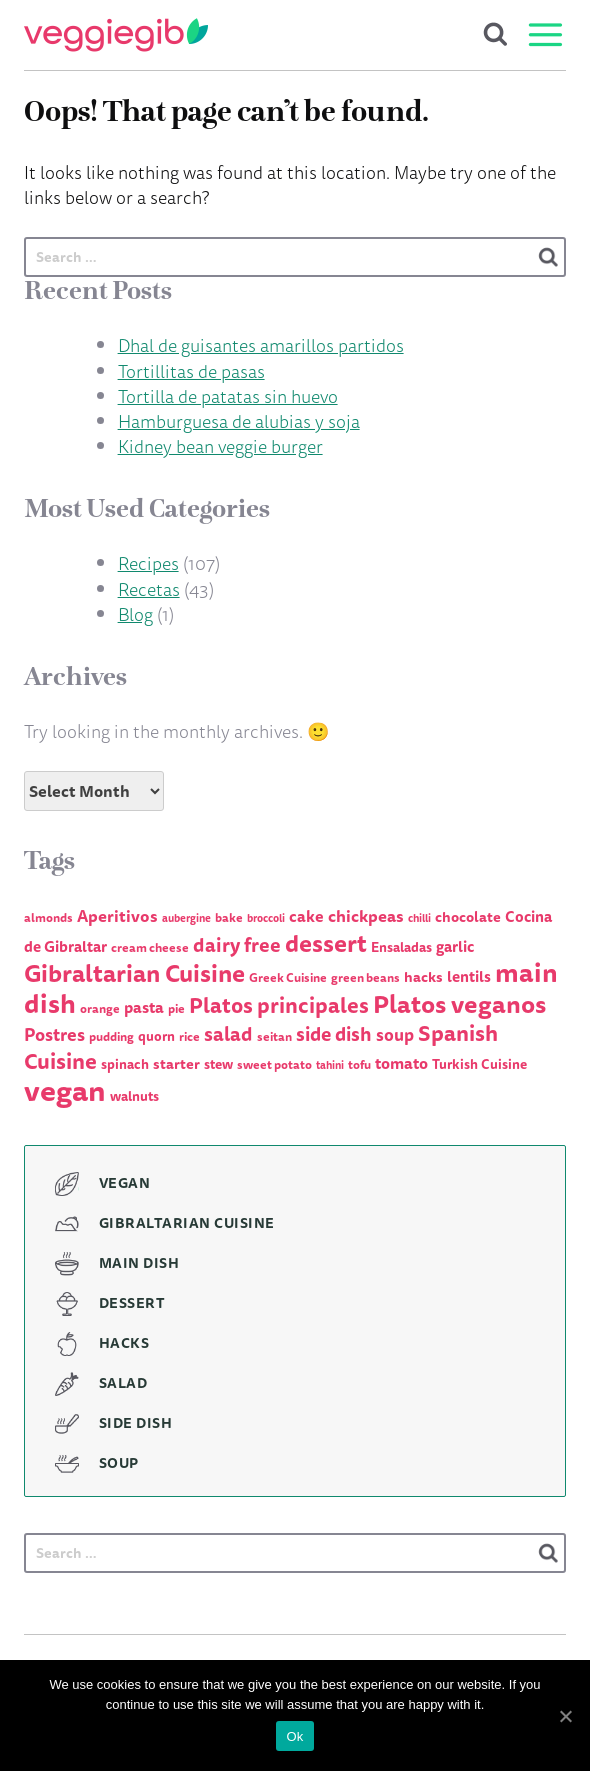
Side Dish (136, 1423)
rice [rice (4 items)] (189, 1036)
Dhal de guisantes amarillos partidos (261, 345)
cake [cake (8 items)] (306, 916)
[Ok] (565, 1716)
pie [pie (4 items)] (176, 1008)
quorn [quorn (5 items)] (156, 1036)
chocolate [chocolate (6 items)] (468, 916)
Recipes (148, 563)
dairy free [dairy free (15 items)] (237, 944)
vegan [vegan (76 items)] (65, 1090)
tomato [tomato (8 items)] (401, 1063)
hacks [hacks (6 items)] (423, 976)
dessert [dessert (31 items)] (326, 943)
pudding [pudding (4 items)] (111, 1036)
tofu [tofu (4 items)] (359, 1064)
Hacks (124, 1343)
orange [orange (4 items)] (100, 1008)
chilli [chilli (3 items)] (419, 918)
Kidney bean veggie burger (220, 446)
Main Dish (139, 1263)
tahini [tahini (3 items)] (330, 1065)
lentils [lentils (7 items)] (469, 976)
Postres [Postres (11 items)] (54, 1034)
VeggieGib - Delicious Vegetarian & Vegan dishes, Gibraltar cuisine (116, 35)
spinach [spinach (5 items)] (125, 1064)
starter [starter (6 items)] (176, 1063)
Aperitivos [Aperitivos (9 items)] (117, 916)
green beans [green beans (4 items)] (365, 977)
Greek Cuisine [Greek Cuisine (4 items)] (288, 977)
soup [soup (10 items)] (395, 1034)
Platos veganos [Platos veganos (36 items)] (459, 1003)
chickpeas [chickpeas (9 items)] (366, 916)
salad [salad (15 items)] (228, 1033)
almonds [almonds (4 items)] (48, 917)
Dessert (132, 1303)
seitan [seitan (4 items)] (274, 1036)
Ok (294, 1736)
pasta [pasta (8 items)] (144, 1007)
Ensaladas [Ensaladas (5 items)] (401, 947)
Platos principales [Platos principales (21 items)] (279, 1005)
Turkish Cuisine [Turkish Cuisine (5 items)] (479, 1064)
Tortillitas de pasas (191, 371)
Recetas (149, 589)
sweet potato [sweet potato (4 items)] (274, 1064)
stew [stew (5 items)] (218, 1064)
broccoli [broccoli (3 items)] (266, 918)
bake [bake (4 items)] (229, 917)
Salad (123, 1383)
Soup (119, 1463)
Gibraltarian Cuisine (187, 1223)
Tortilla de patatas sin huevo (228, 396)
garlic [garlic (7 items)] (455, 946)
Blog (135, 614)
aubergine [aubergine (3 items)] (186, 918)
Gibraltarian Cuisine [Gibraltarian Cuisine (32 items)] (134, 973)
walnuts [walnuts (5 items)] (134, 1096)
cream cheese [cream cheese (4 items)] (150, 947)
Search (496, 35)
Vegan (125, 1183)
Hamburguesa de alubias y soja (239, 421)
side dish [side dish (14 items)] (334, 1034)
